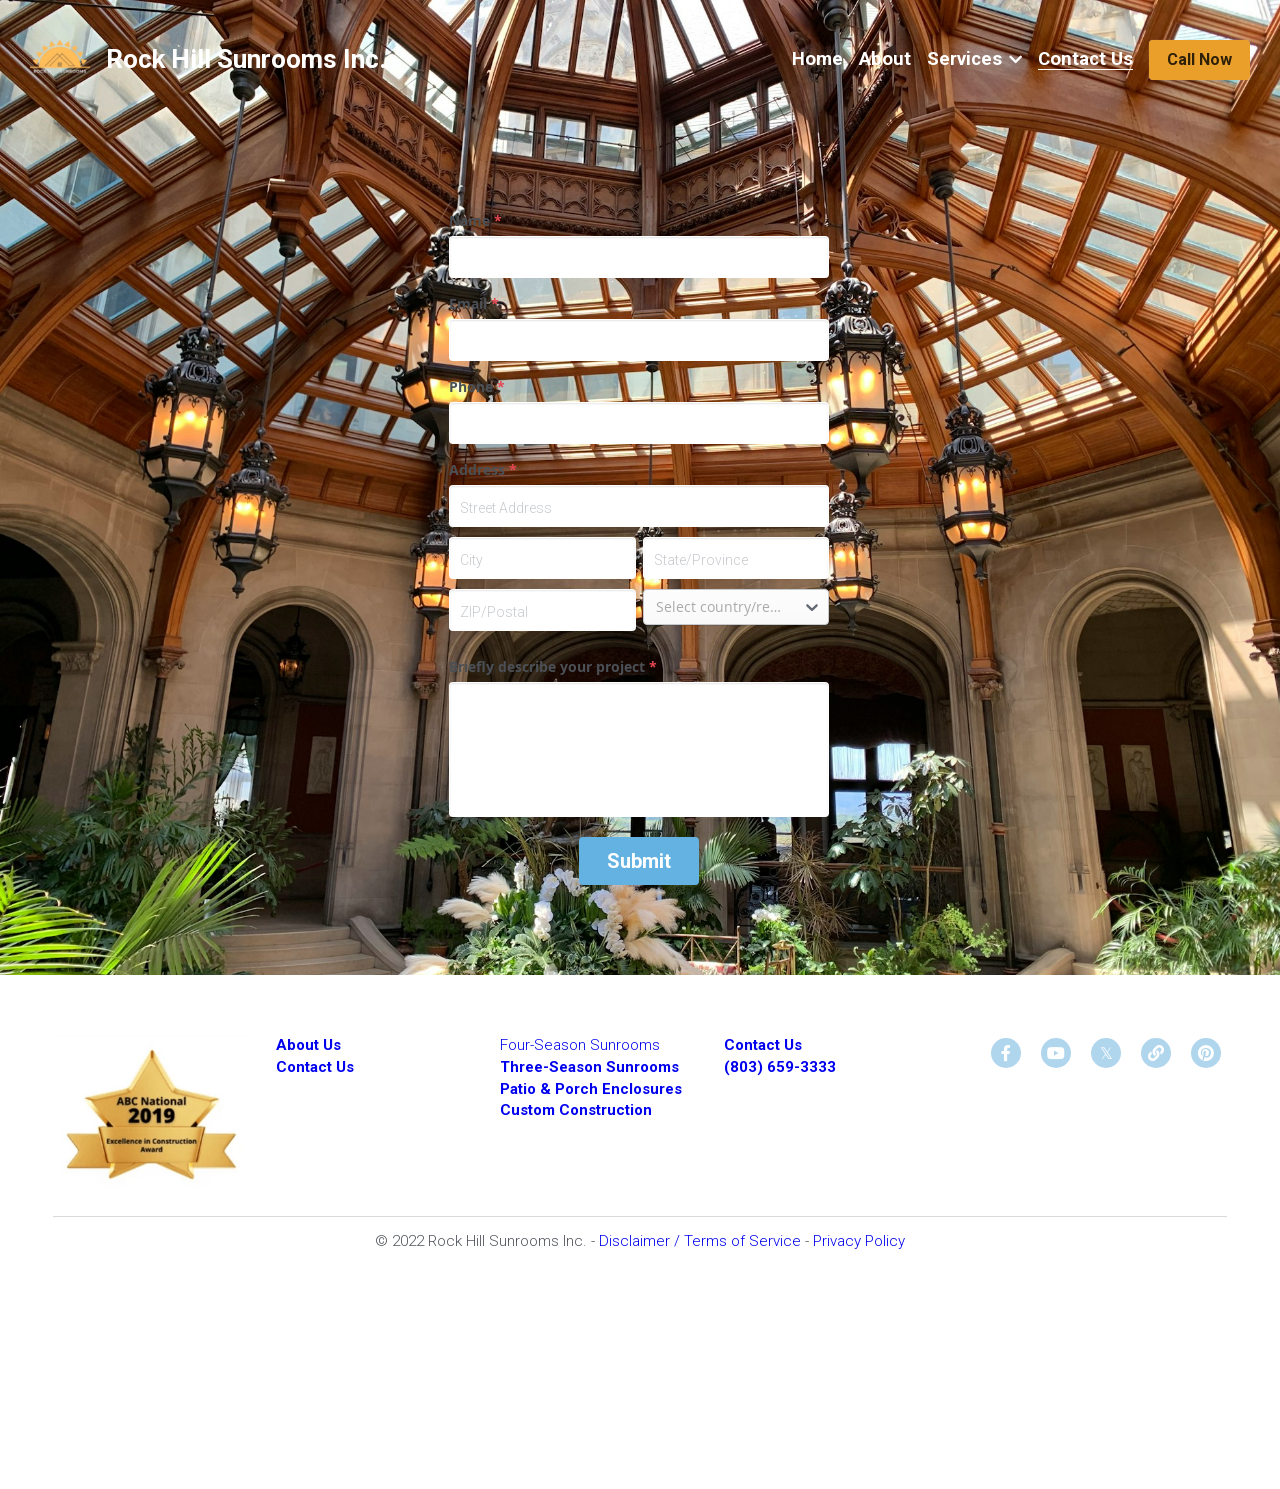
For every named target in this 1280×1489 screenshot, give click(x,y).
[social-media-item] (1006, 1053)
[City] (542, 558)
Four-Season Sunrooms (580, 1045)
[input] (639, 257)
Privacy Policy (859, 1241)
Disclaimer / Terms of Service (702, 1241)
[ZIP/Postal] (542, 610)
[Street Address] (639, 506)
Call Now (1199, 59)
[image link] (60, 58)
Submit (639, 861)
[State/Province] (736, 558)
